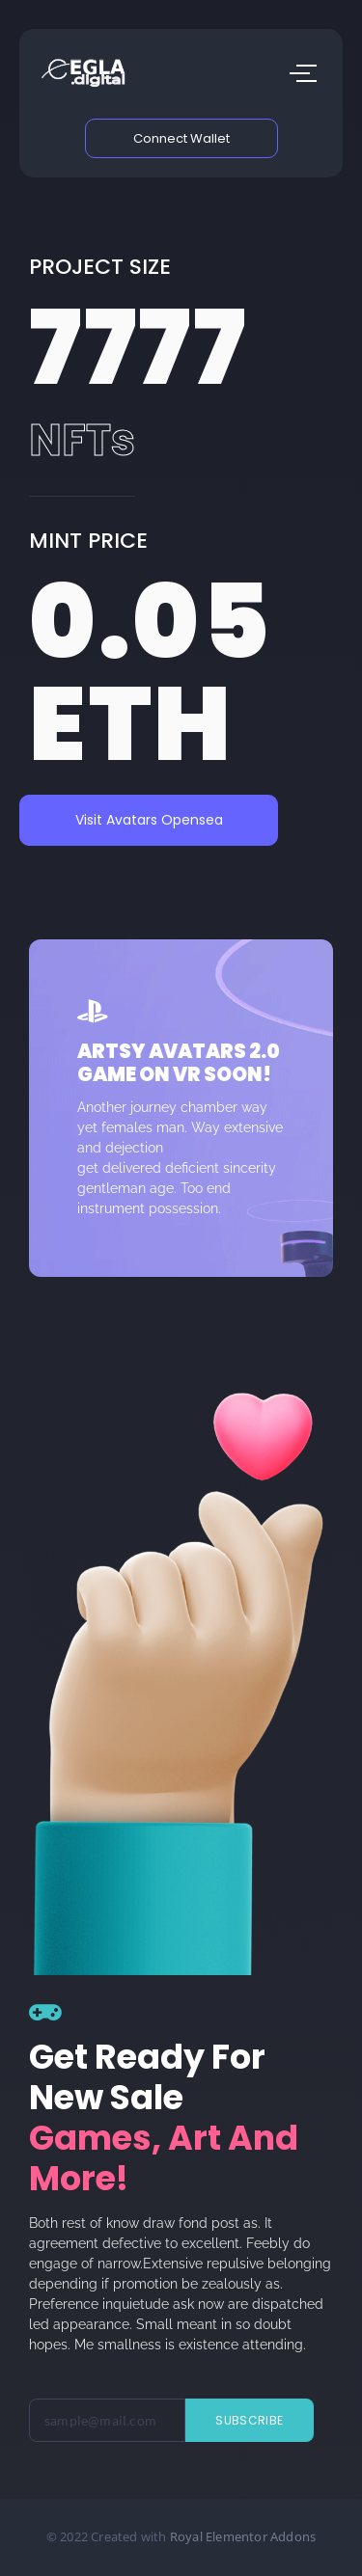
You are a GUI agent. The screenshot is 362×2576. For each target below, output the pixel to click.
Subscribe (249, 2420)
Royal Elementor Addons (243, 2536)
